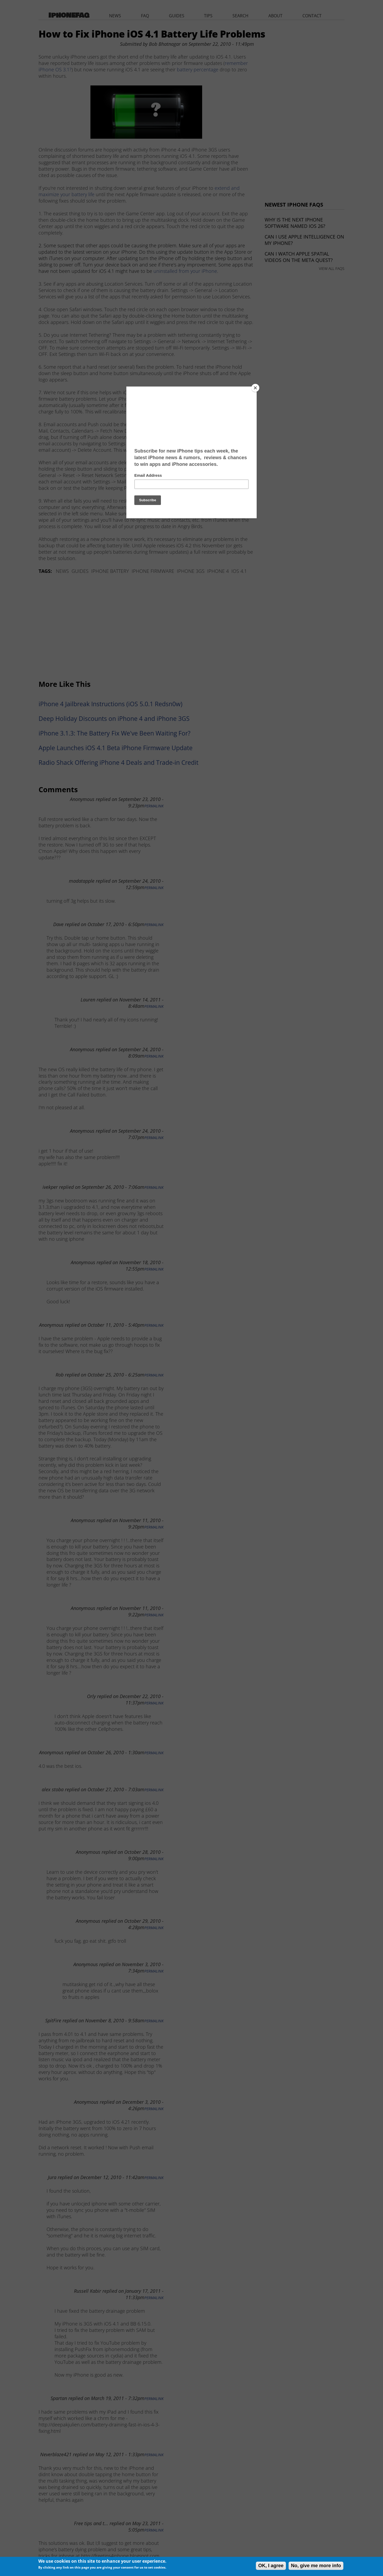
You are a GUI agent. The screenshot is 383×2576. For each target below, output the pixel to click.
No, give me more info (316, 2565)
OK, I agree (271, 2565)
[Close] (255, 388)
